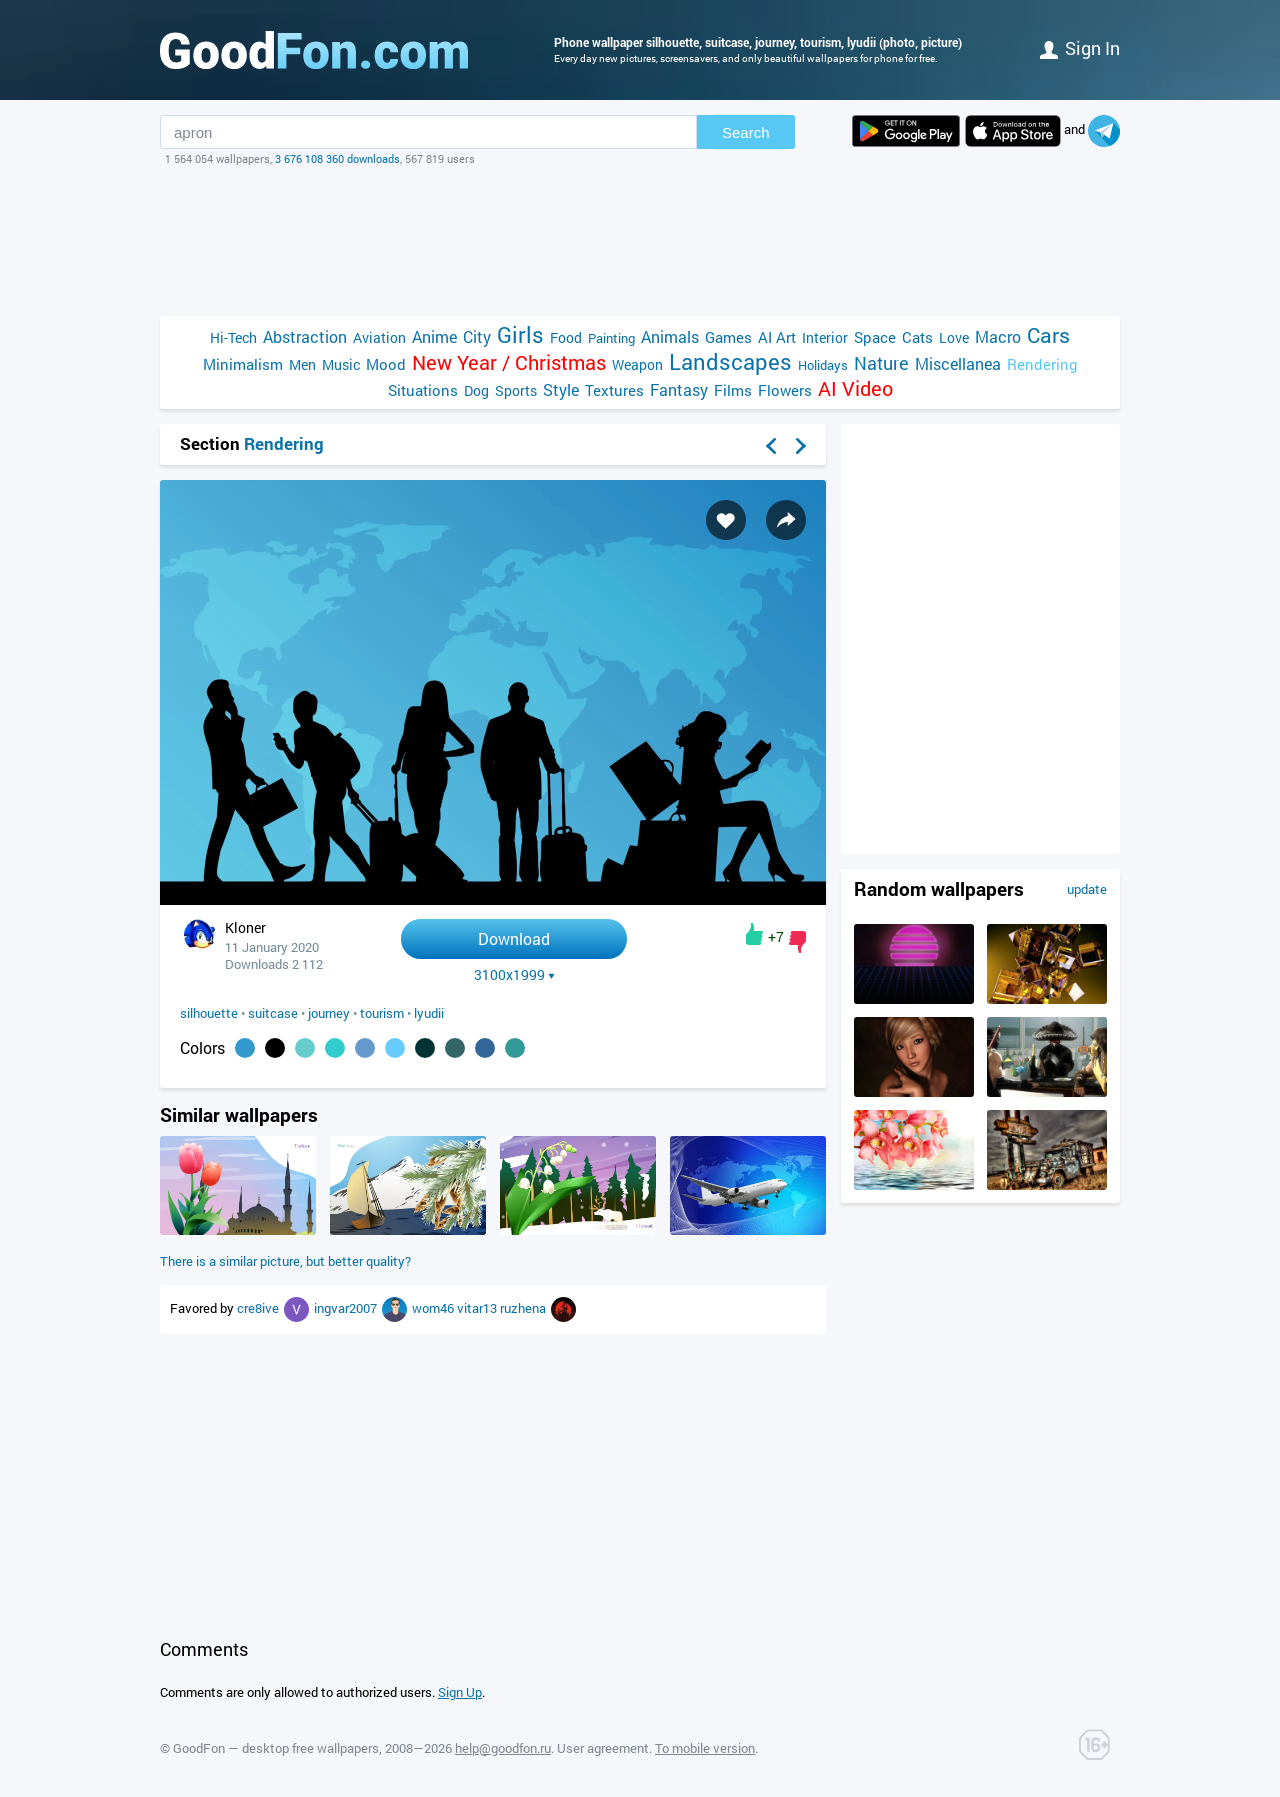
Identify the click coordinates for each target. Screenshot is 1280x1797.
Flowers (785, 390)
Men (302, 364)
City (477, 336)
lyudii (429, 1013)
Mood (386, 364)
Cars (1048, 335)
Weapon (637, 364)
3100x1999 (514, 975)
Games (728, 337)
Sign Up (460, 1692)
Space (875, 337)
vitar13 (478, 1308)
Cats (917, 337)
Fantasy (679, 389)
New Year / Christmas (509, 362)
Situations (423, 390)
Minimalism (243, 364)
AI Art (777, 337)
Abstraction (305, 336)
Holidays (823, 365)
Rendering (1042, 364)
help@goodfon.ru (503, 1748)
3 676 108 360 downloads (337, 158)
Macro (998, 336)
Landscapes (730, 361)
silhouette (209, 1013)
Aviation (379, 337)
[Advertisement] (640, 241)
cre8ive (259, 1308)
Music (341, 364)
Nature (881, 363)
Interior (825, 337)
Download (514, 938)
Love (954, 337)
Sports (516, 390)
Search (746, 132)
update (1087, 889)
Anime (434, 336)
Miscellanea (958, 363)
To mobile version (705, 1748)
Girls (520, 334)
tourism (382, 1013)
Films (733, 390)
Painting (611, 338)
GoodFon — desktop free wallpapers (276, 1748)
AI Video (855, 388)
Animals (670, 336)
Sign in (1080, 48)
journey (329, 1013)
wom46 (434, 1308)
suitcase (273, 1013)
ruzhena (524, 1308)
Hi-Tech (233, 337)
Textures (614, 390)
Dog (476, 390)
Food (566, 337)
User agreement (603, 1748)
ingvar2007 (347, 1308)
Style (561, 389)
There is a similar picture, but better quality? (285, 1261)
